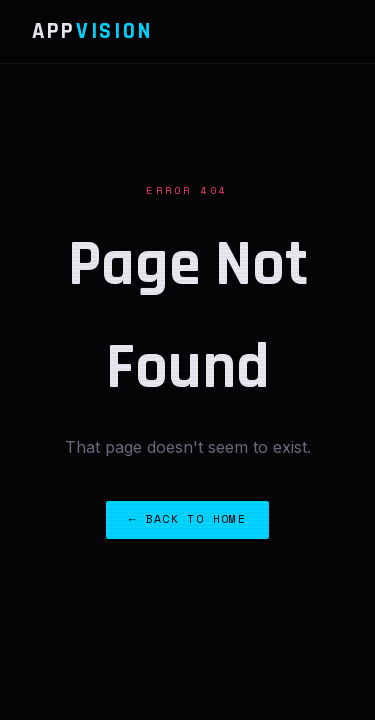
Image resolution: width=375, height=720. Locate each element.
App (92, 31)
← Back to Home (187, 518)
